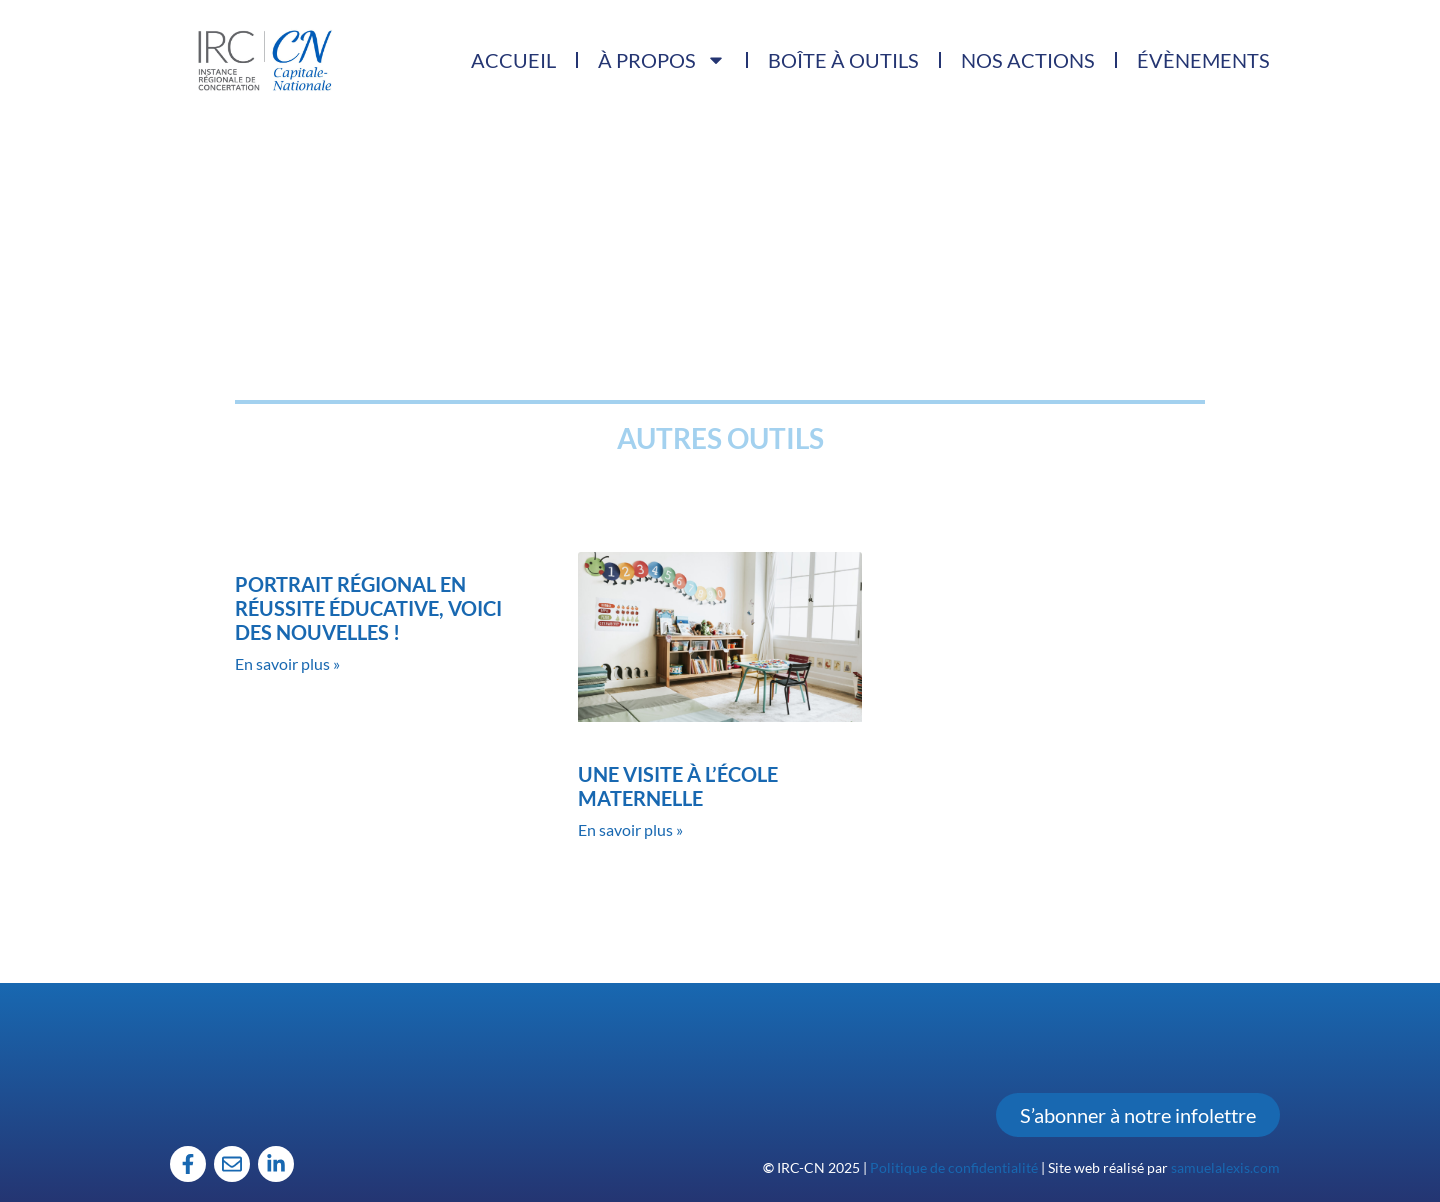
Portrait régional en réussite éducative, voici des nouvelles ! (368, 608)
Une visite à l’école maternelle (678, 786)
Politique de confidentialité (954, 1167)
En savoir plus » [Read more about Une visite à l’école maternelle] (630, 829)
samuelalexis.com (1225, 1167)
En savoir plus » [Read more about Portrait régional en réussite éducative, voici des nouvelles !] (287, 663)
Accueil (513, 60)
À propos (662, 60)
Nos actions (1028, 60)
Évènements (1203, 60)
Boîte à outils (843, 60)
